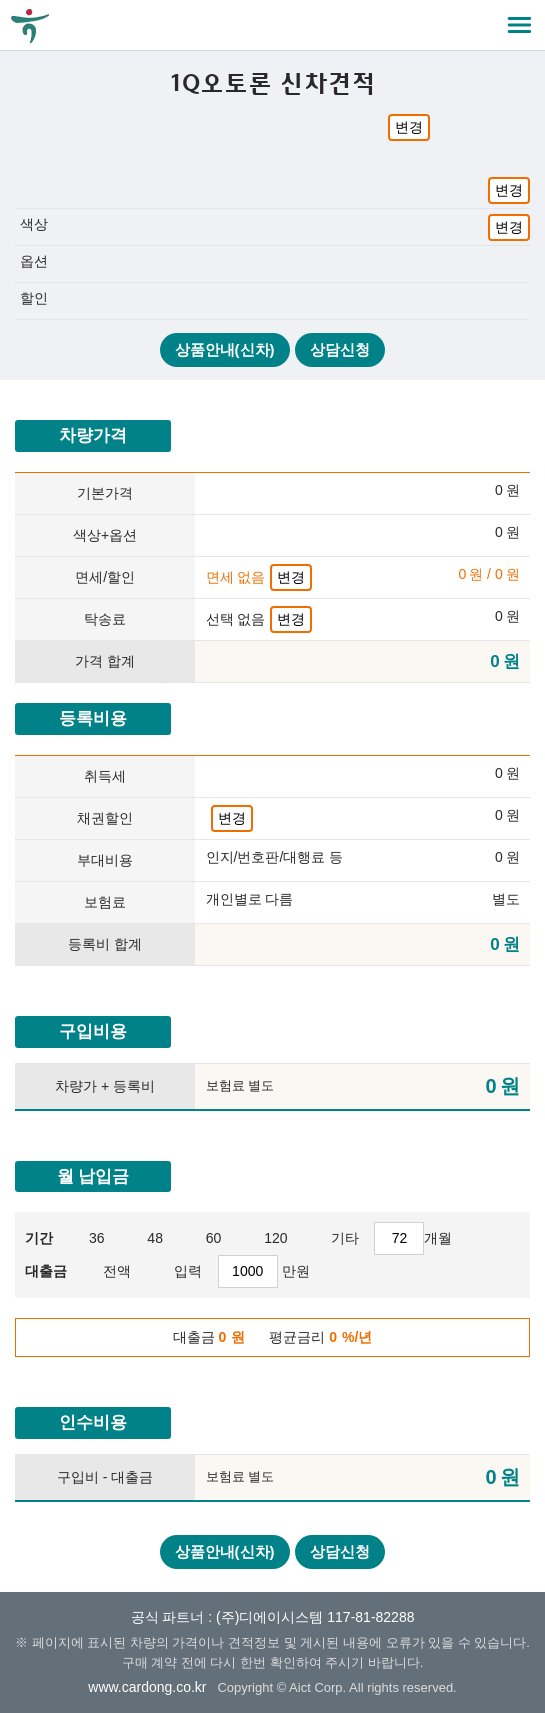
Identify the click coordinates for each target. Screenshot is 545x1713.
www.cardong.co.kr (147, 1687)
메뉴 (520, 25)
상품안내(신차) (225, 349)
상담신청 (340, 349)
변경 (409, 127)
